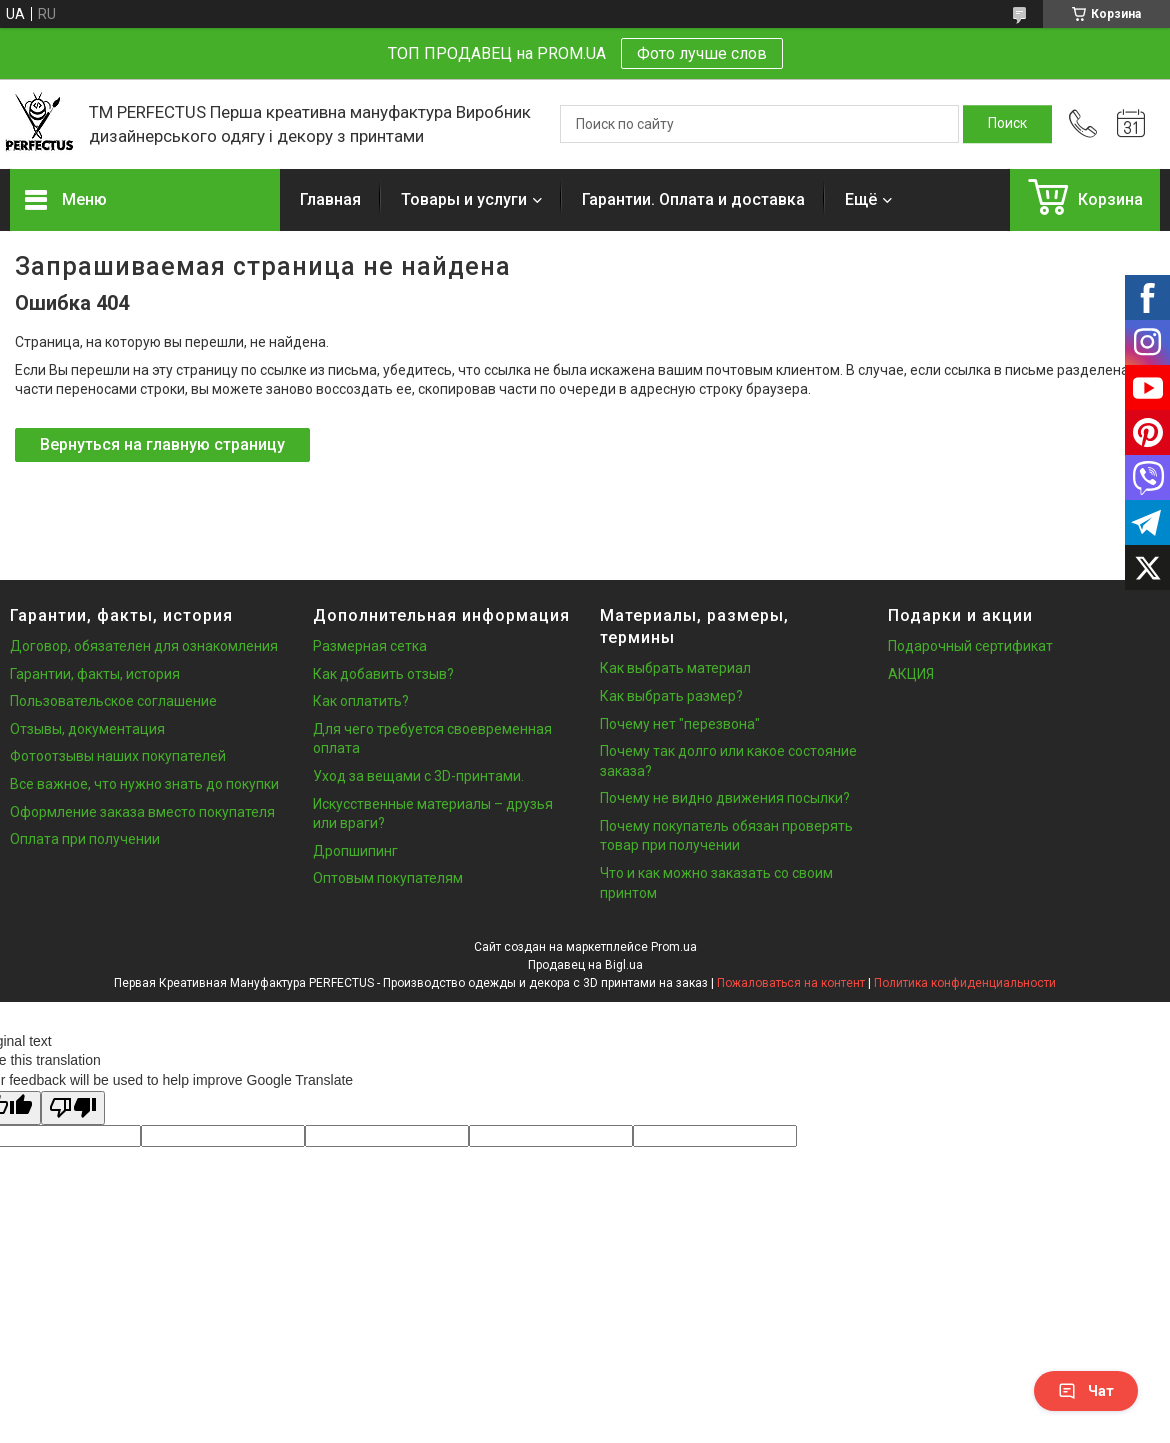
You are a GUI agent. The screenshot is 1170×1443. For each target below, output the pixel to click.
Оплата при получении (85, 839)
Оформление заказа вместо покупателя (142, 812)
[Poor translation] (73, 1108)
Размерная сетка (370, 646)
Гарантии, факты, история (95, 674)
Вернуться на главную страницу (162, 444)
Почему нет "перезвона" (680, 724)
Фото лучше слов (702, 53)
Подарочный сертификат (970, 646)
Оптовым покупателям (388, 878)
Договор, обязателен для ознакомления (144, 646)
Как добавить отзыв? (383, 674)
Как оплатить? (361, 701)
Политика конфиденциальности (965, 983)
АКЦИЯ (911, 674)
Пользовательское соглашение (113, 701)
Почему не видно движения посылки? (725, 798)
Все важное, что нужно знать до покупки (144, 784)
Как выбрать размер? (671, 696)
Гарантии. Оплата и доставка (693, 199)
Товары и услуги (464, 199)
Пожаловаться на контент (791, 983)
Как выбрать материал (675, 668)
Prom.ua (674, 947)
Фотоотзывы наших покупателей (118, 756)
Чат (1086, 1391)
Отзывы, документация (87, 729)
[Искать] (1007, 124)
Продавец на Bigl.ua (585, 965)
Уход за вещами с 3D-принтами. (418, 776)
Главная (330, 199)
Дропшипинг (355, 851)
